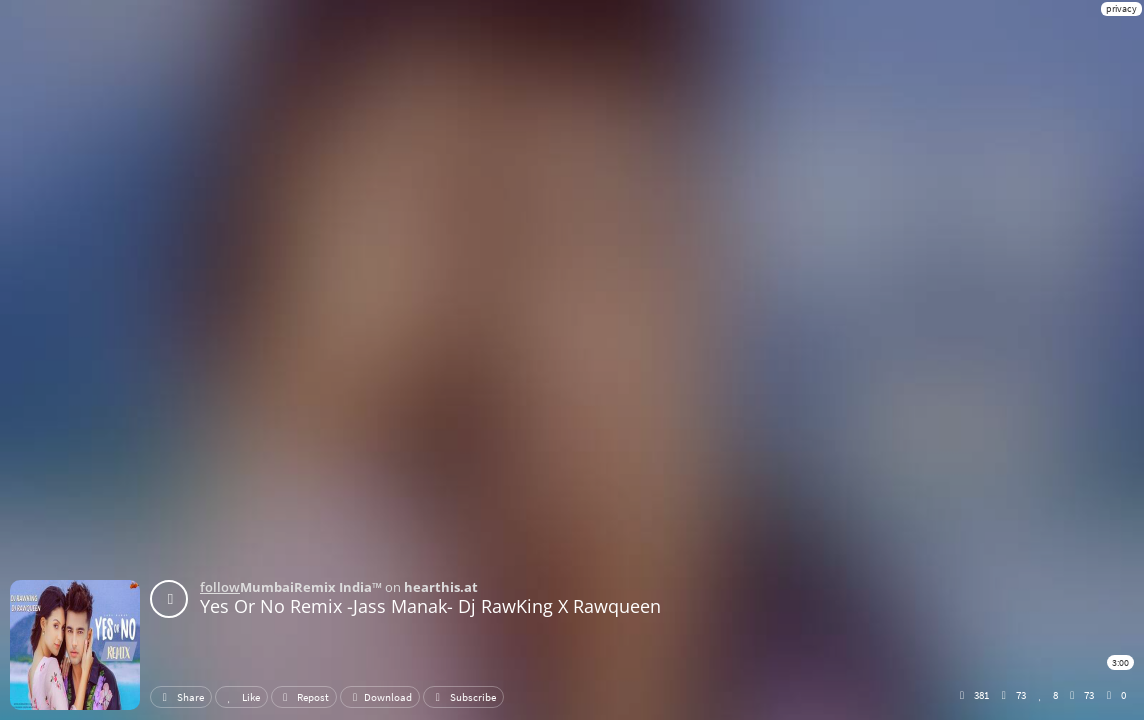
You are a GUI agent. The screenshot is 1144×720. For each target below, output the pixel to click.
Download (380, 697)
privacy (1121, 8)
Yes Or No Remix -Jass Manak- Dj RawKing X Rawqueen (430, 606)
